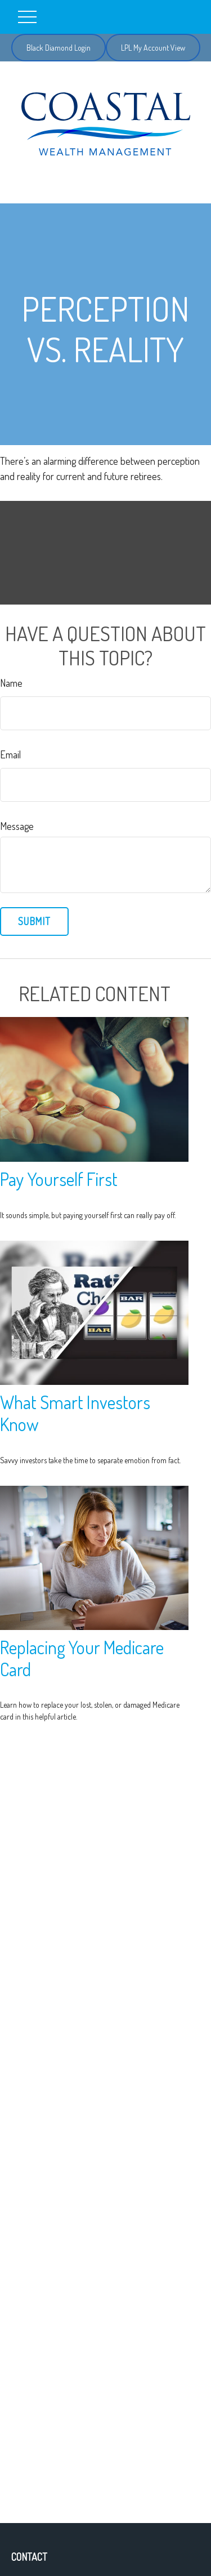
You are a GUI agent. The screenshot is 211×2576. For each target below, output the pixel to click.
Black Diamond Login (58, 47)
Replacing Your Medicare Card (82, 1658)
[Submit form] (34, 921)
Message (17, 826)
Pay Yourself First (59, 1179)
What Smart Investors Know (75, 1413)
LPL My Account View (153, 47)
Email (10, 754)
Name (11, 683)
